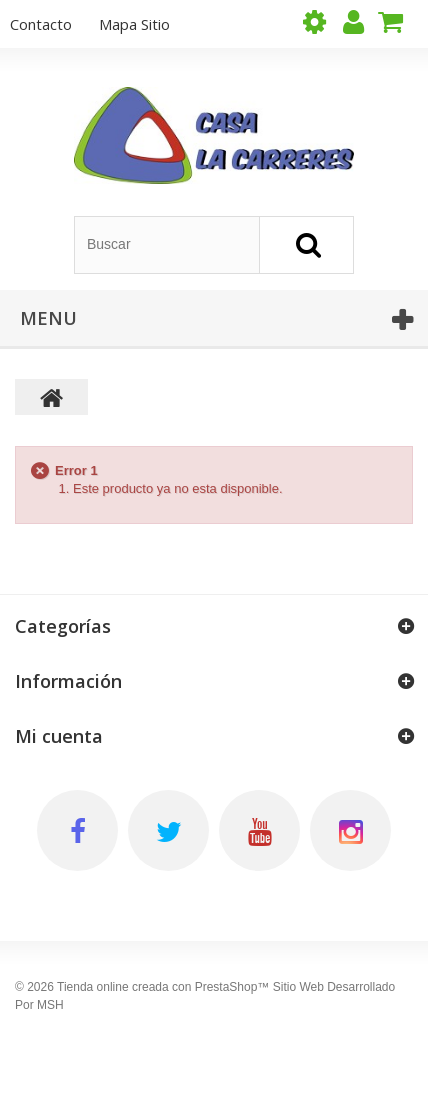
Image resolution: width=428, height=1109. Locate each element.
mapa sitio (134, 24)
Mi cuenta (59, 736)
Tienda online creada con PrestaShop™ (163, 987)
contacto (41, 24)
